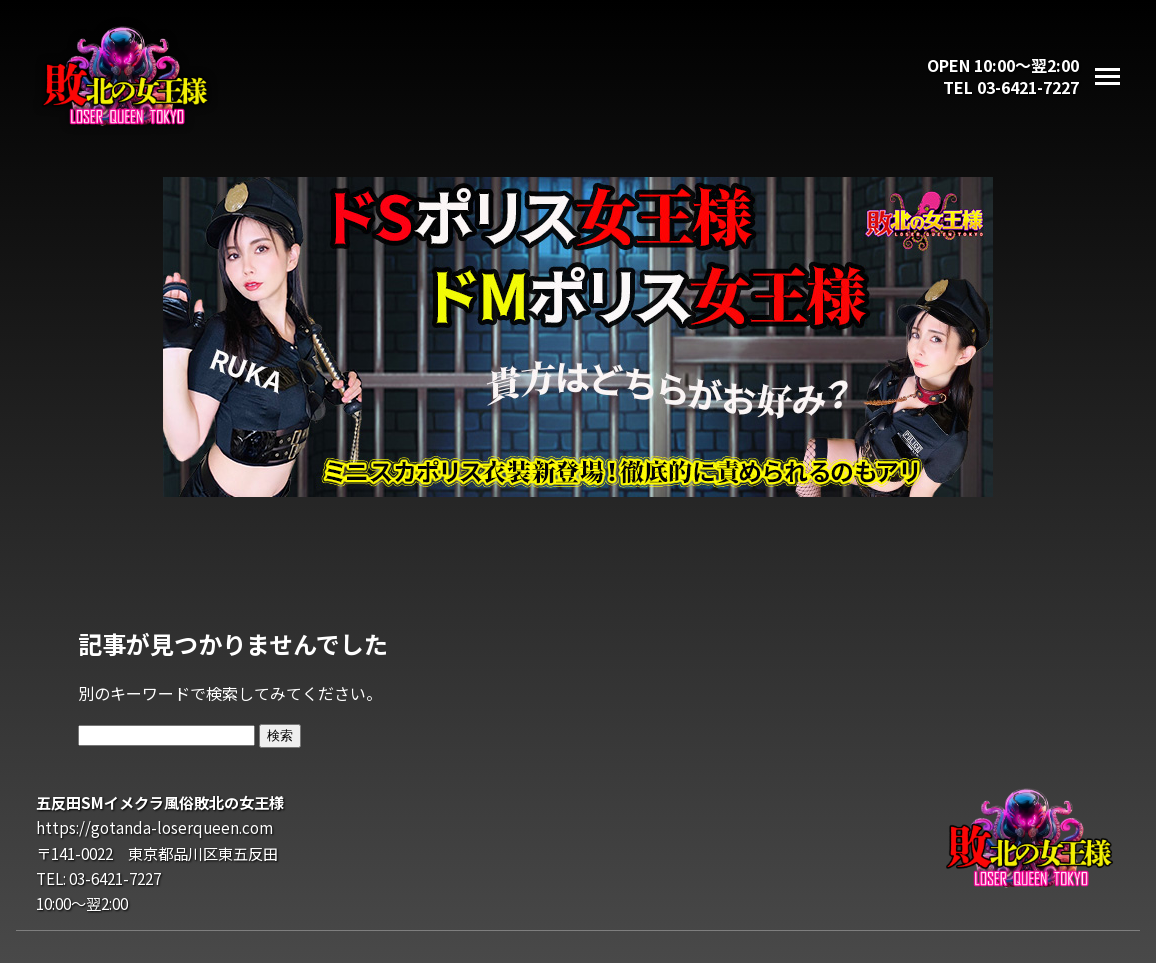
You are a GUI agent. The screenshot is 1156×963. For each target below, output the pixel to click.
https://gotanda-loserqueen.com (154, 827)
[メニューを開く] (1107, 76)
